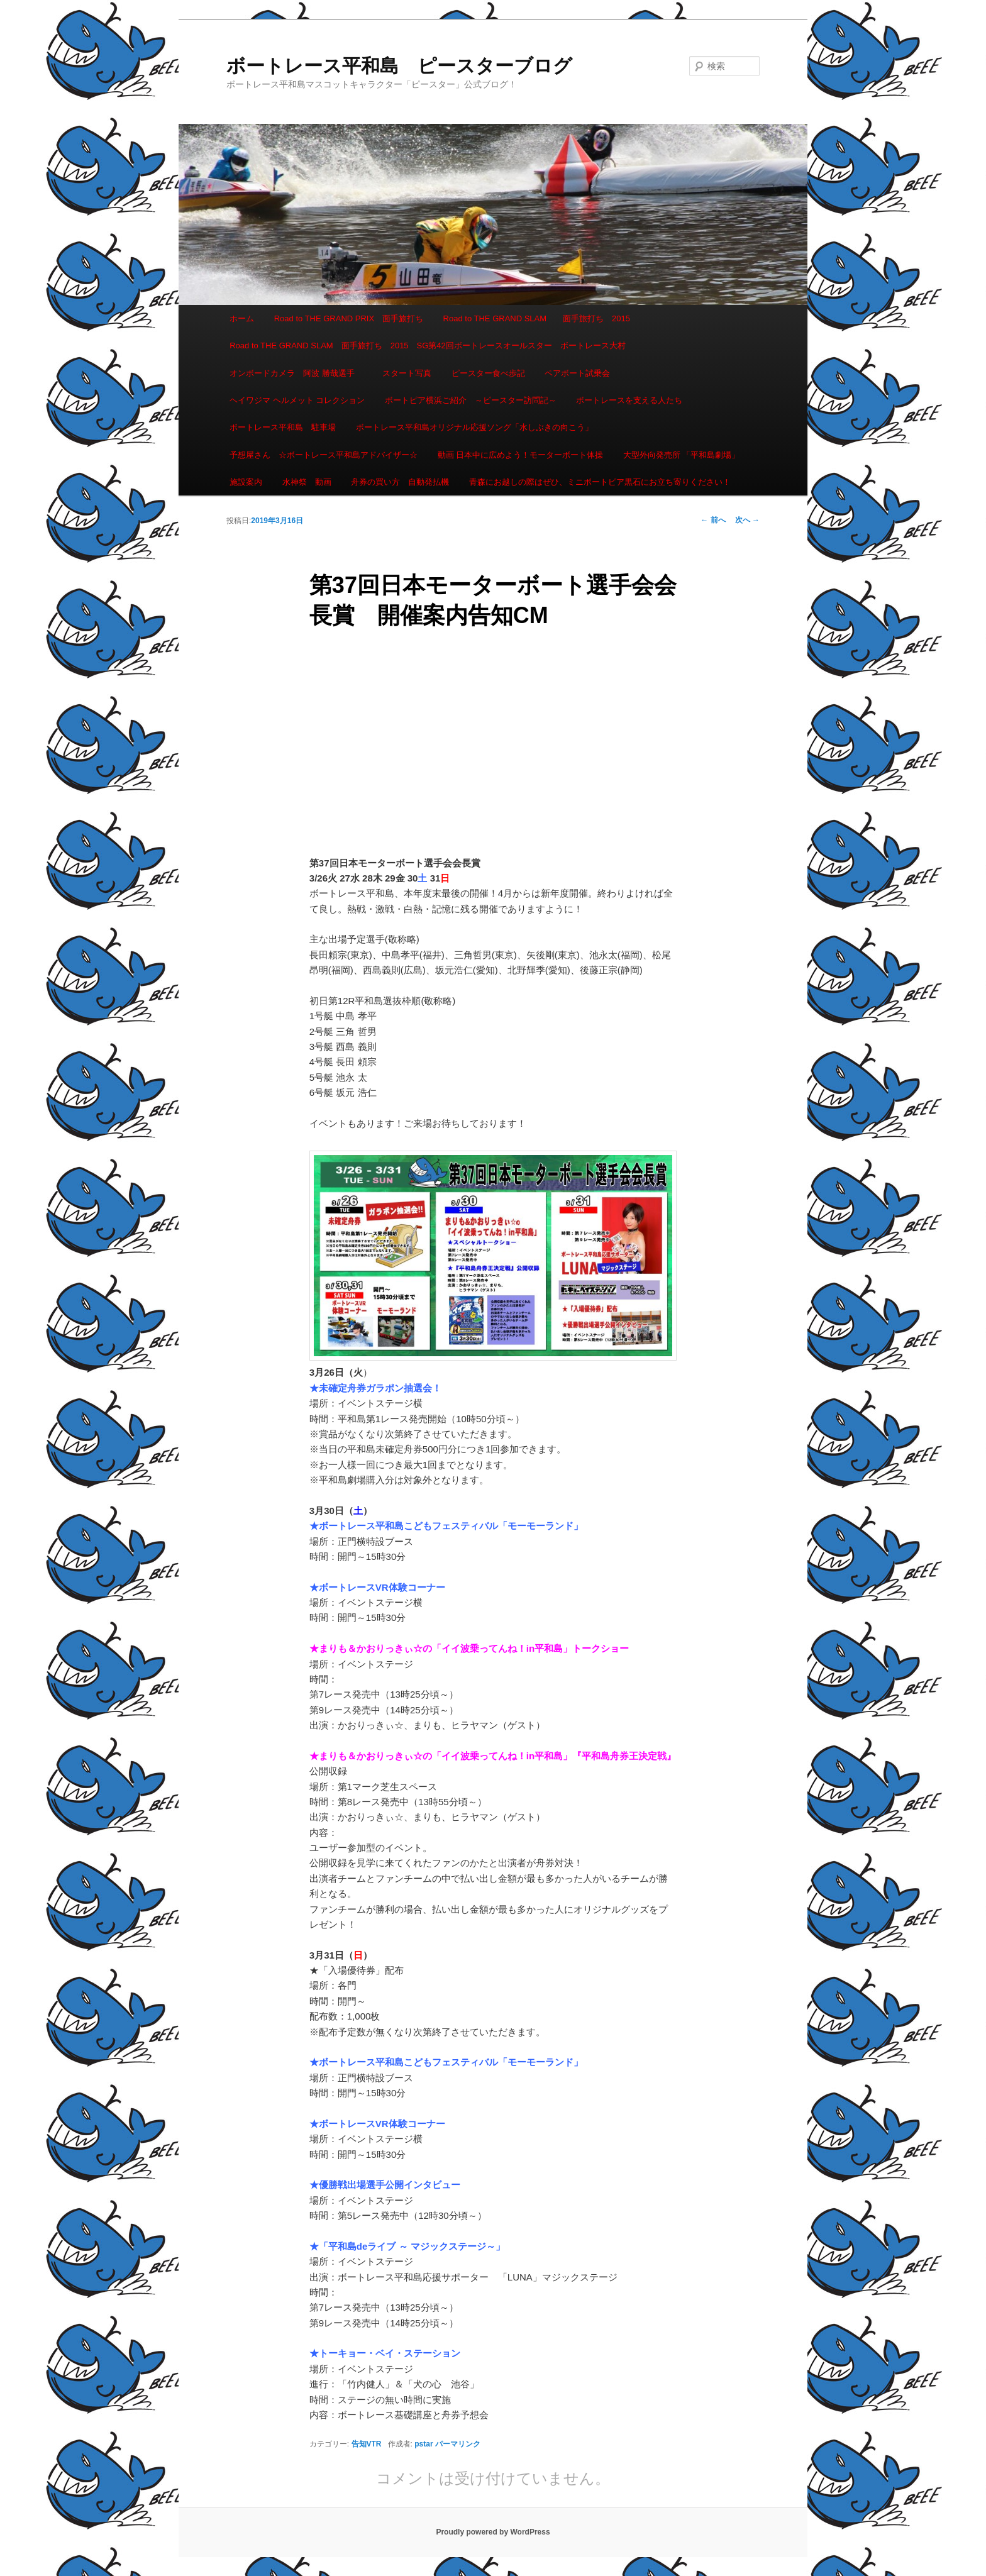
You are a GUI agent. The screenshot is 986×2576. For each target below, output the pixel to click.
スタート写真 (406, 373)
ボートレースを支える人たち (629, 400)
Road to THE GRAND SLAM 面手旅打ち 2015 (536, 318)
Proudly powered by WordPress (493, 2532)
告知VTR (367, 2444)
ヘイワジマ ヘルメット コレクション (297, 400)
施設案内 (246, 482)
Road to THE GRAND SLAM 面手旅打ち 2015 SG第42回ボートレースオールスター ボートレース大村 (428, 345)
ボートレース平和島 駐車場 (283, 427)
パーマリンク (457, 2444)
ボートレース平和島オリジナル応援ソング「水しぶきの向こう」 (474, 427)
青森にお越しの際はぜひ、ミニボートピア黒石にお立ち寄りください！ (600, 482)
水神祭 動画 (306, 482)
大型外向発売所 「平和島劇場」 (681, 455)
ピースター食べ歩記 (488, 373)
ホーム (242, 318)
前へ (713, 520)
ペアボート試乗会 (577, 373)
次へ (747, 520)
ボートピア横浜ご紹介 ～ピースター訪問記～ (471, 400)
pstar (423, 2444)
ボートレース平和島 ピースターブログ (399, 65)
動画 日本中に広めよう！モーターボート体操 (521, 455)
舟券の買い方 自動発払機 (400, 482)
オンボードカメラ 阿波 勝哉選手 (296, 373)
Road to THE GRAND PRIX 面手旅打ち (348, 318)
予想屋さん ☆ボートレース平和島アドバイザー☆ (324, 455)
